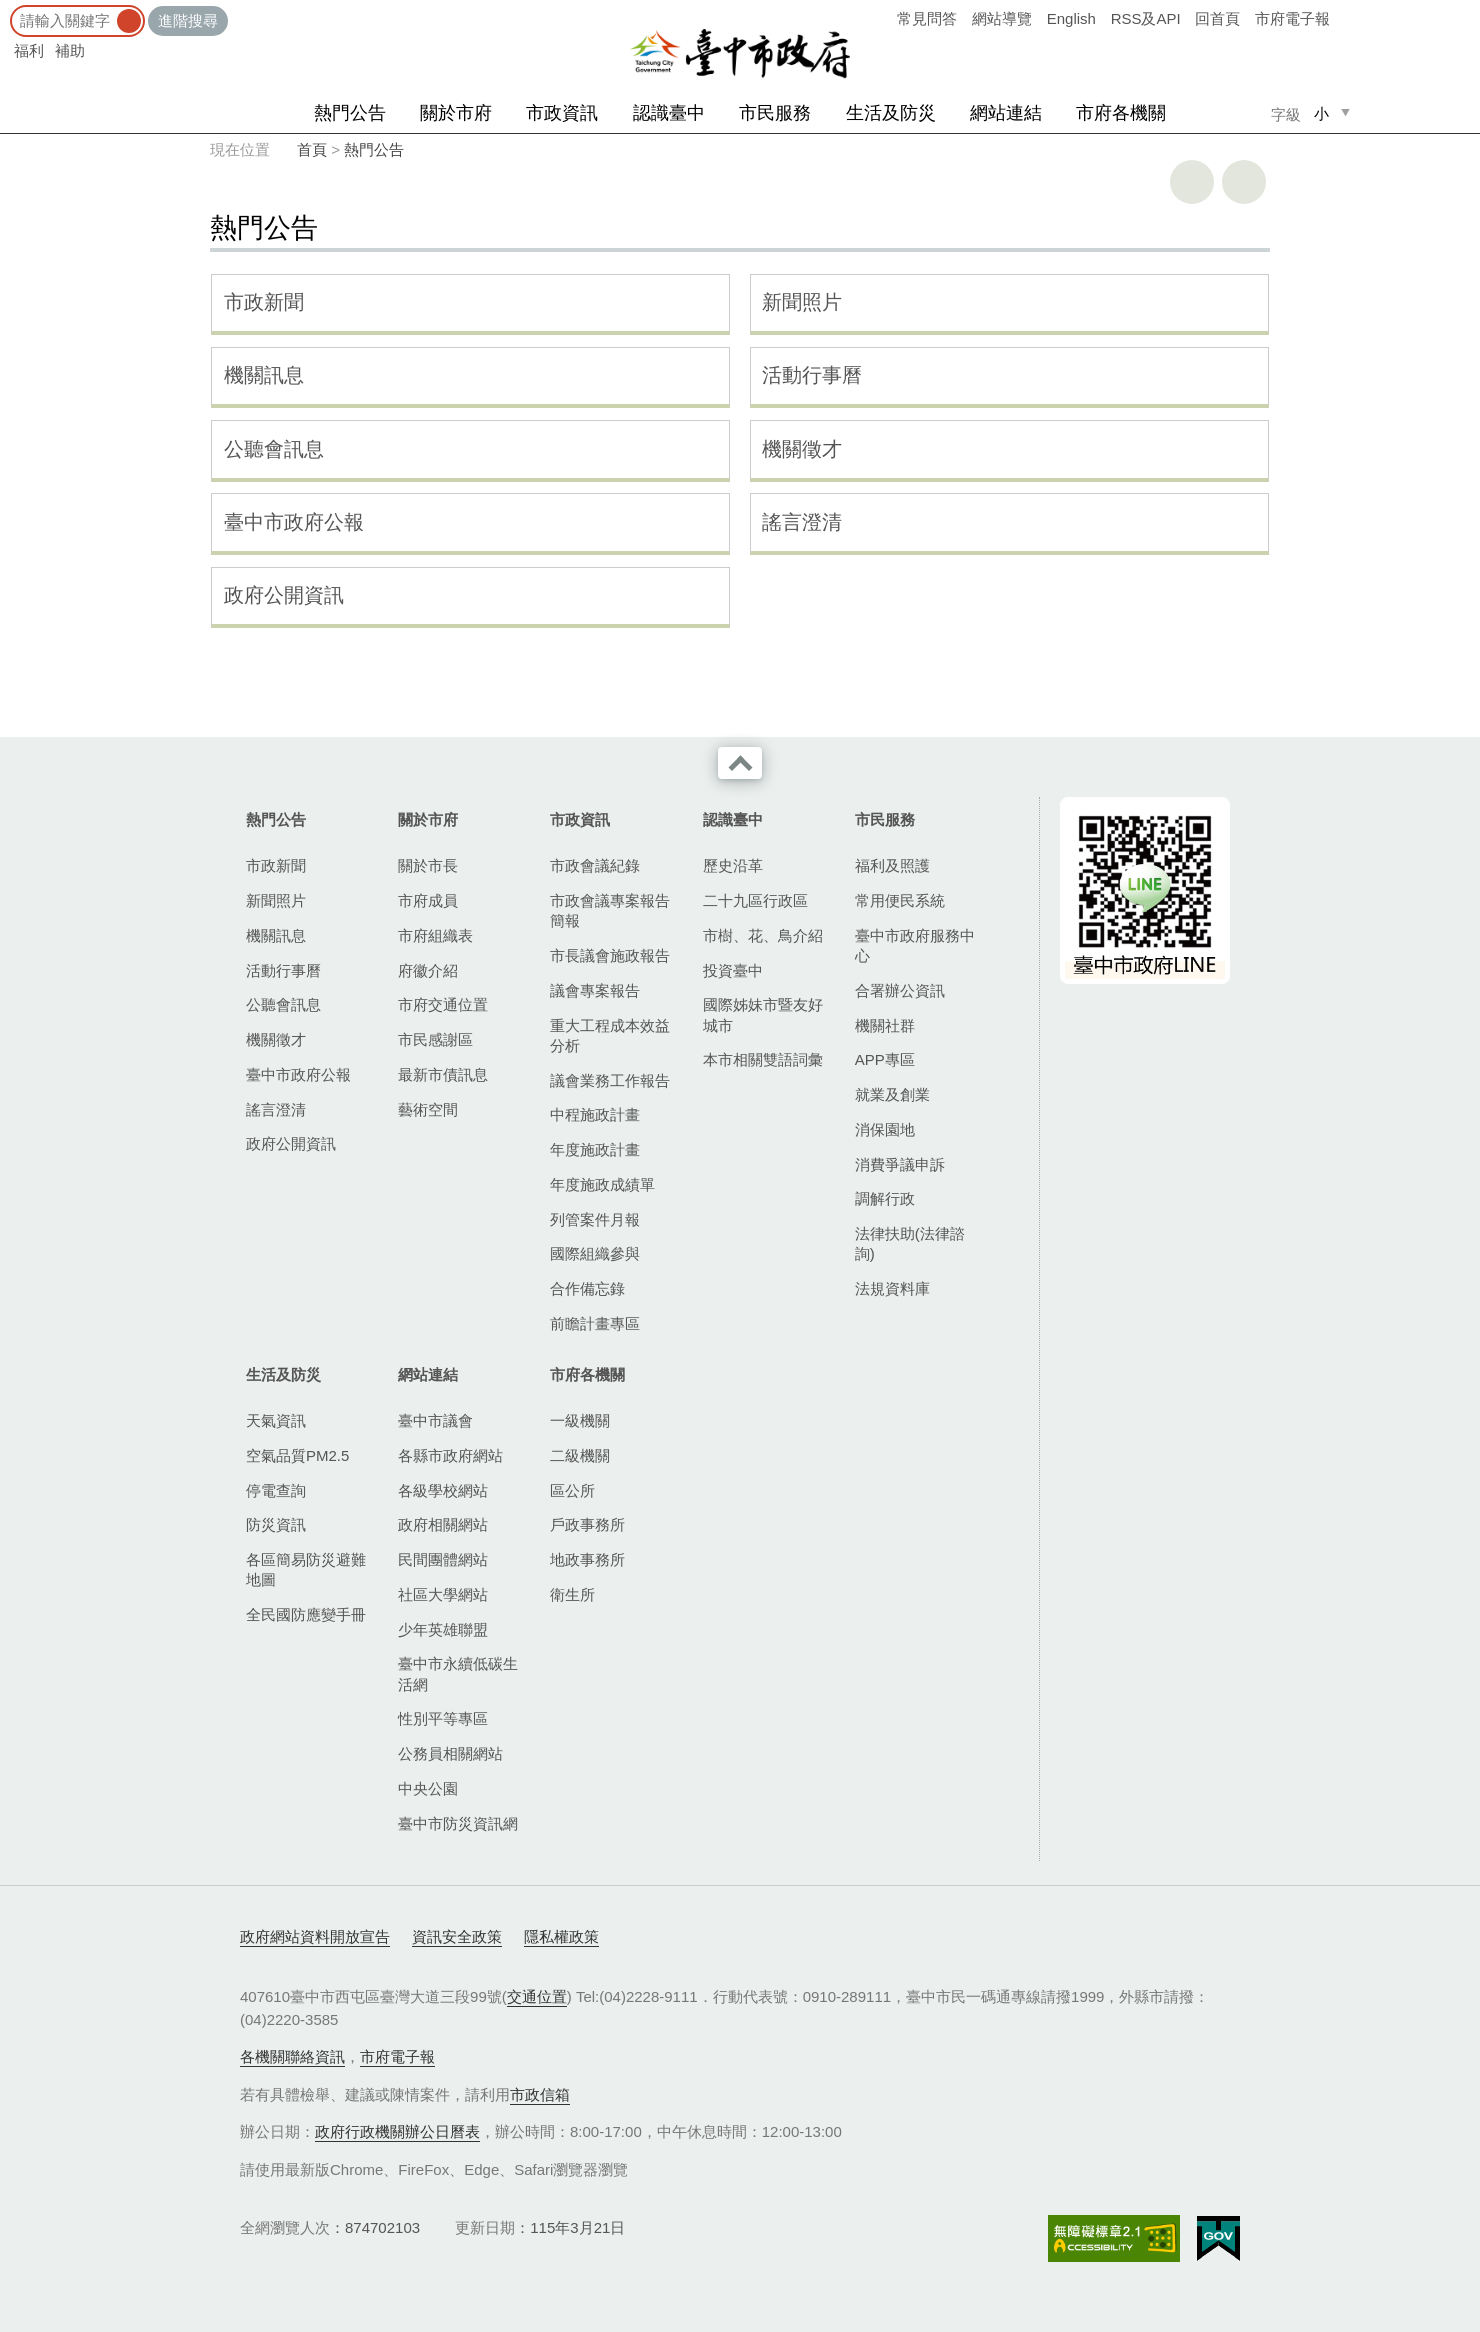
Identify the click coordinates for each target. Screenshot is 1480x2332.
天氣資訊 (276, 1420)
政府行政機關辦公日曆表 (397, 2131)
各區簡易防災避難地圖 (306, 1569)
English (1071, 18)
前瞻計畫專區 (595, 1323)
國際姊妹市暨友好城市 (763, 1014)
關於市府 (456, 113)
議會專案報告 (595, 990)
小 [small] (1321, 113)
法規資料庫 (892, 1288)
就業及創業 (892, 1094)
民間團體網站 (443, 1559)
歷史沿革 (733, 865)
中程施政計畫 (595, 1114)
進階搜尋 (188, 20)
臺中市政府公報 (294, 522)
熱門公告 (350, 113)
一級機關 (580, 1420)
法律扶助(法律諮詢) (910, 1243)
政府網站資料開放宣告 (315, 1936)
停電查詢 (276, 1490)
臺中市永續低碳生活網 (458, 1673)
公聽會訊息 (274, 449)
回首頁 (1217, 18)
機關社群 (885, 1025)
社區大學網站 (443, 1594)
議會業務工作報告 (610, 1080)
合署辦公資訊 (900, 990)
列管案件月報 (595, 1219)
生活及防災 (891, 113)
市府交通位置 (443, 1004)
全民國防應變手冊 (306, 1614)
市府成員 (428, 900)
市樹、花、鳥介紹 (763, 935)
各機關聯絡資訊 (292, 2056)
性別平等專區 (443, 1718)
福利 (29, 50)
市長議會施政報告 (610, 955)
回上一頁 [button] (1244, 182)
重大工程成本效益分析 (610, 1035)
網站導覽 (1002, 18)
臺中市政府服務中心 (915, 945)
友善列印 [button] (1192, 182)
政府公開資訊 (284, 595)
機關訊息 (264, 375)
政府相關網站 (443, 1524)
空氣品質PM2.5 (297, 1455)
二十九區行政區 (755, 900)
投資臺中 (733, 970)
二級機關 (580, 1455)
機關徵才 (802, 449)
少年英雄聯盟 (443, 1629)
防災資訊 (276, 1524)
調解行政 (885, 1198)
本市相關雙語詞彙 (763, 1059)
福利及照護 (892, 865)
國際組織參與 (595, 1253)
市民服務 (775, 113)
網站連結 (1006, 113)
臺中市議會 (435, 1420)
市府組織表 (435, 935)
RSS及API (1146, 18)
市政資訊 (562, 113)
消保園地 (885, 1129)
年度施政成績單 (602, 1184)
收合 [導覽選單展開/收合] (740, 763)
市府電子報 (1292, 18)
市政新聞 (264, 302)
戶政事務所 (587, 1524)
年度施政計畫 (595, 1149)
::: (6, 9)
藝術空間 (428, 1109)
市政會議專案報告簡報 (610, 910)
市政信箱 (540, 2094)
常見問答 (927, 18)
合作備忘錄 (587, 1288)
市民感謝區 (435, 1039)
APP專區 (885, 1059)
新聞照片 (802, 302)
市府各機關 (1121, 113)
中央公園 (428, 1788)
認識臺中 (669, 113)
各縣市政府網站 (450, 1455)
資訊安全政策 (457, 1936)
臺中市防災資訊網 (458, 1823)
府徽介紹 (428, 970)
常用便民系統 (900, 900)
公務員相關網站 (450, 1753)
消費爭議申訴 (900, 1164)
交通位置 (537, 1996)
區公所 (572, 1490)
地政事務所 (587, 1559)
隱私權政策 (561, 1936)
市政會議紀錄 (595, 865)
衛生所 (572, 1594)
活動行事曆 (812, 375)
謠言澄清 (802, 522)
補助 (70, 50)
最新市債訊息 (443, 1074)
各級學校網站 (443, 1490)
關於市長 (428, 865)
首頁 (312, 149)
